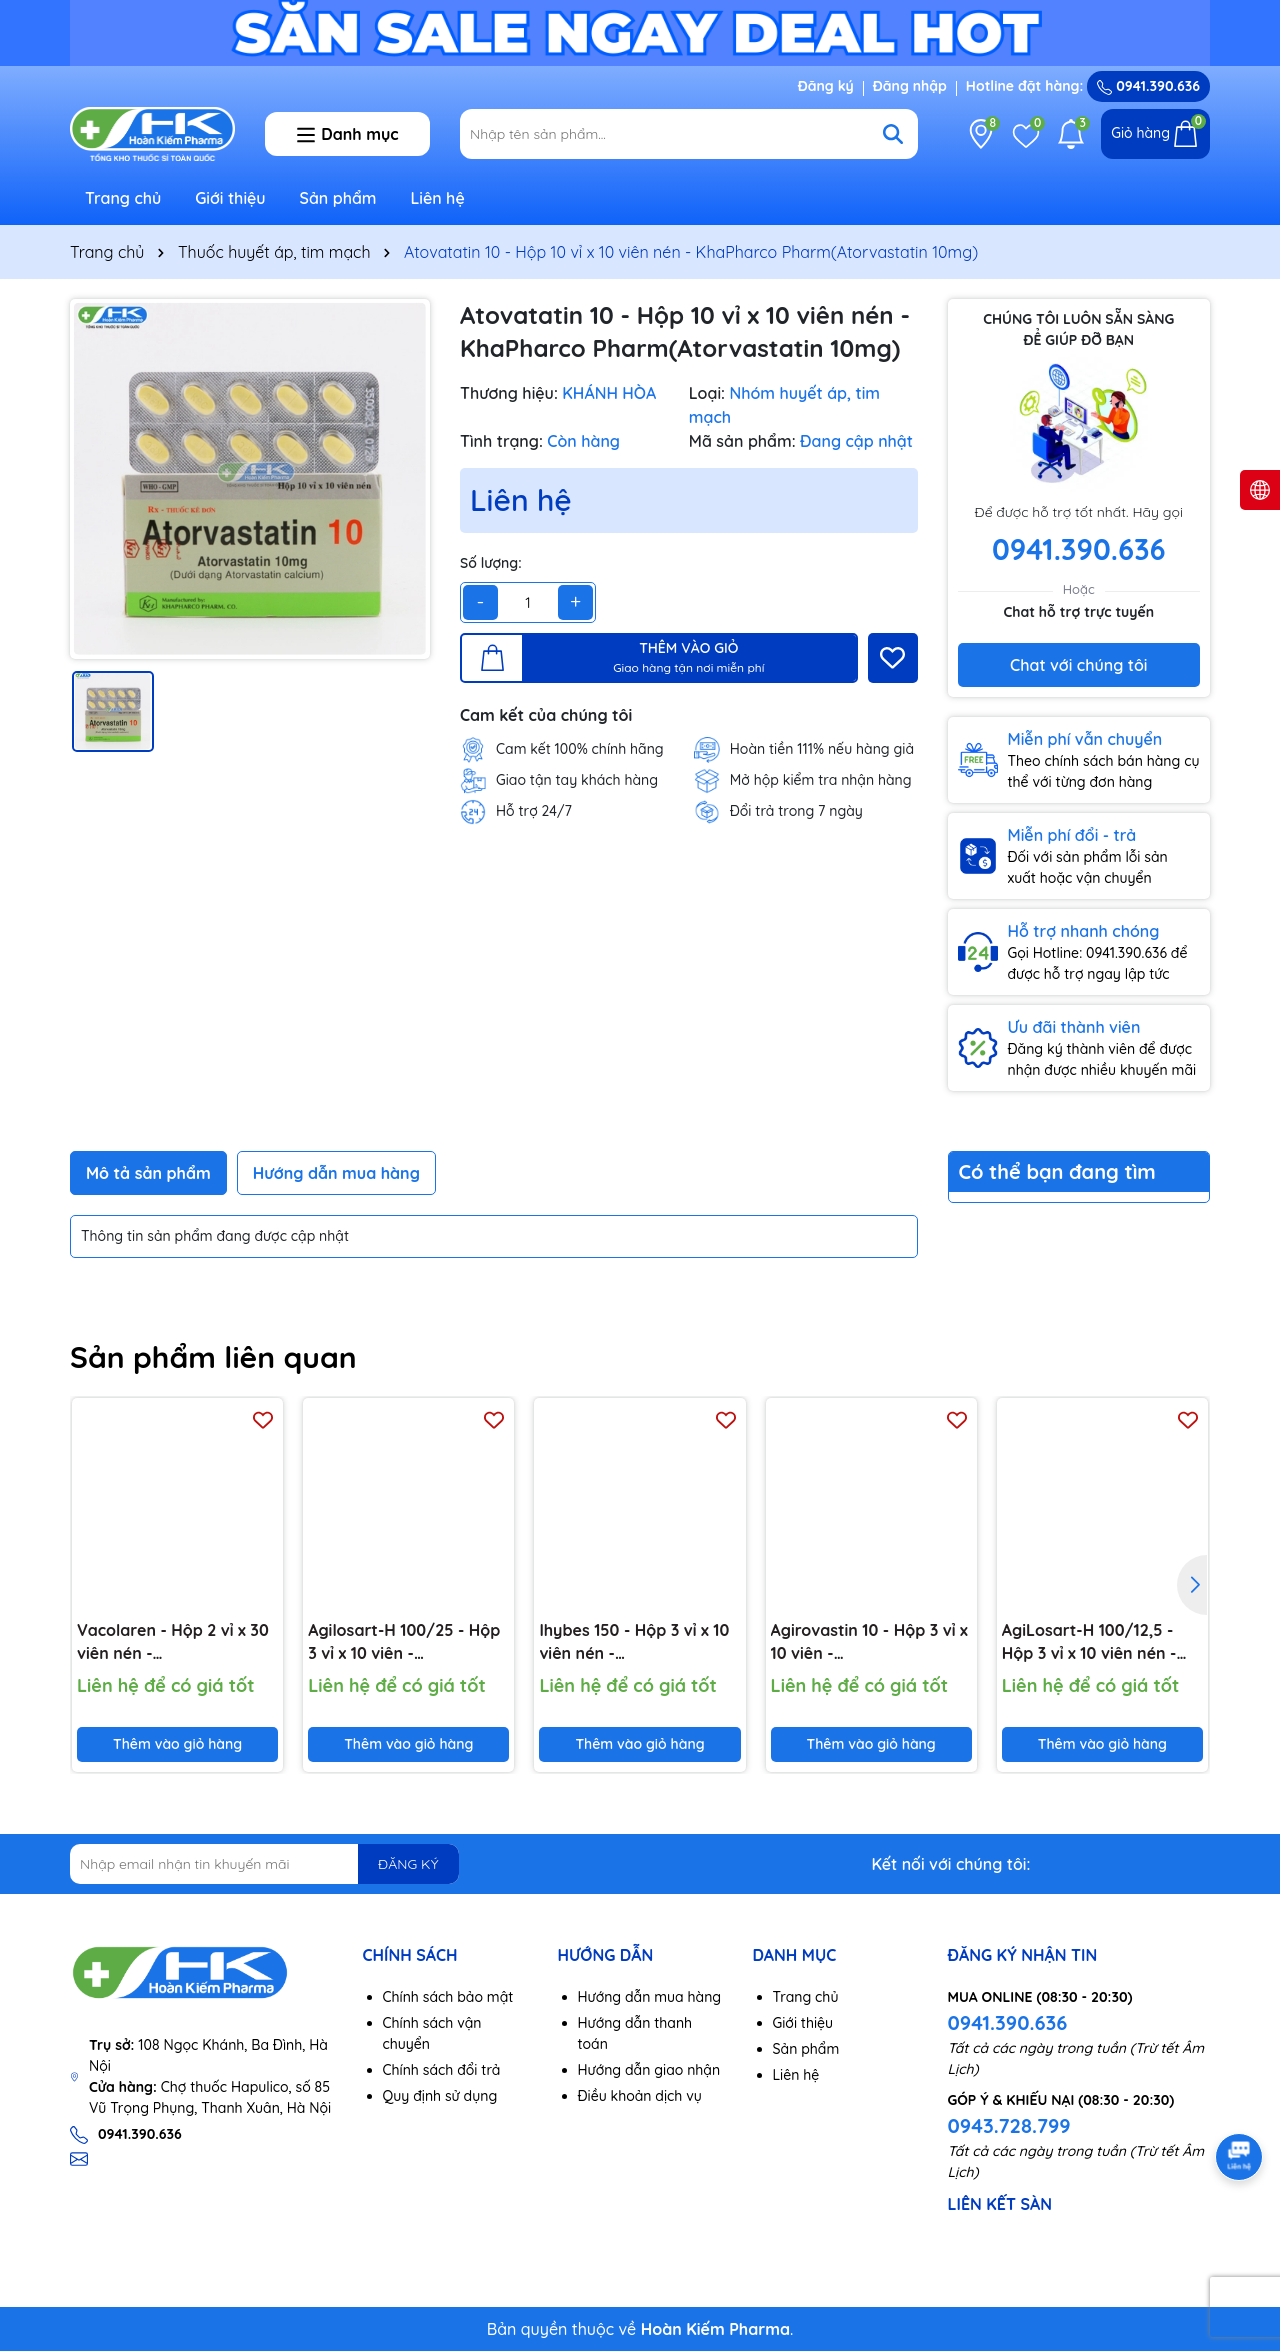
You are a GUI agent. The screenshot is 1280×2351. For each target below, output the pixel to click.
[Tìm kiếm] (893, 134)
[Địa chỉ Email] (264, 1864)
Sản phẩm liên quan (213, 1357)
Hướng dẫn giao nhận (649, 2070)
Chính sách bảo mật (448, 1997)
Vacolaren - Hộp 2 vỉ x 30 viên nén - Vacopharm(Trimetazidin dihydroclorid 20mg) (173, 1642)
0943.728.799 (1009, 2125)
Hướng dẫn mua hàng (650, 1997)
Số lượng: (491, 563)
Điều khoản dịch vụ (640, 2096)
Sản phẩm (338, 198)
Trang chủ (123, 198)
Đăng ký (826, 86)
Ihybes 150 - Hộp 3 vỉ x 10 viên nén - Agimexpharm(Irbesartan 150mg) (636, 1642)
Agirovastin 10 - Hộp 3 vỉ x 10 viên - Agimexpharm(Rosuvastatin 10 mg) (871, 1642)
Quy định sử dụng (440, 2096)
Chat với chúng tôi (1078, 665)
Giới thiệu (230, 198)
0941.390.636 (1008, 2022)
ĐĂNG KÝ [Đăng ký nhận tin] (408, 1864)
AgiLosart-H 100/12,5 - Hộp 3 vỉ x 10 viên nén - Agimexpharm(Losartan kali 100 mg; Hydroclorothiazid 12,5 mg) (1093, 1642)
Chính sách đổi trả (442, 2070)
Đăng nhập (910, 86)
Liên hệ (437, 198)
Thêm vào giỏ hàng (177, 1744)
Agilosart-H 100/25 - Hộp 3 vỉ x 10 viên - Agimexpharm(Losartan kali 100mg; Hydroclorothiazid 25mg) (404, 1642)
